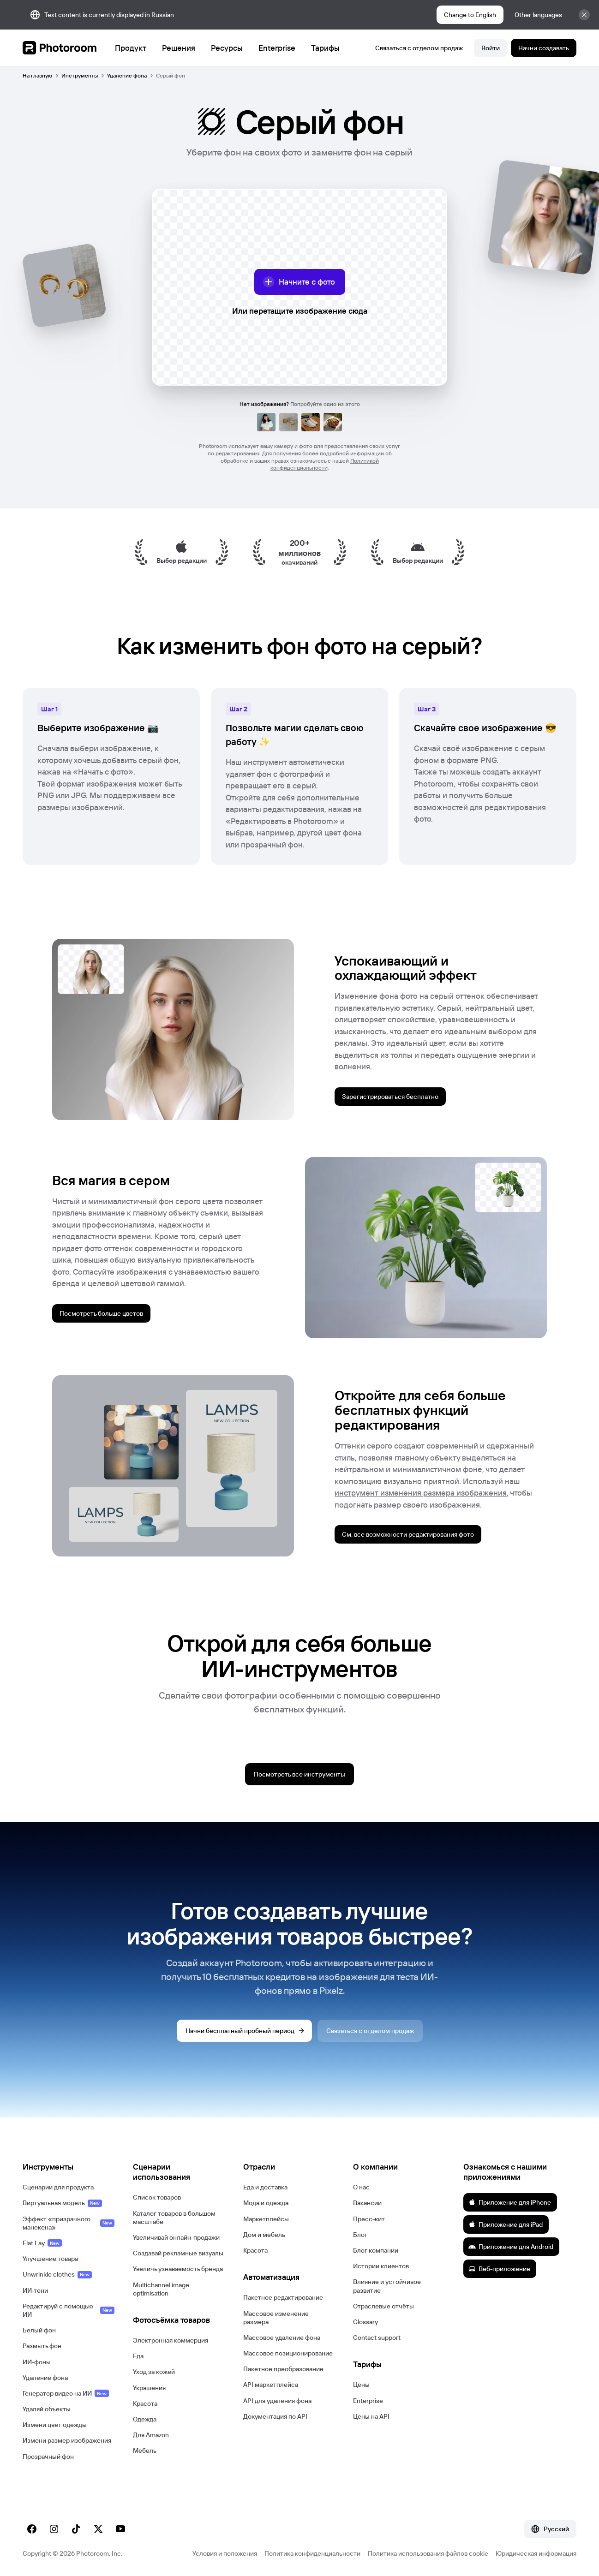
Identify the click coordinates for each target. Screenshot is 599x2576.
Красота (145, 2403)
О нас (361, 2187)
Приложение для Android (510, 2246)
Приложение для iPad (505, 2224)
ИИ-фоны (37, 2362)
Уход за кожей (154, 2371)
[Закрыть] (584, 14)
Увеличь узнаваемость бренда (178, 2269)
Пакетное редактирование (283, 2297)
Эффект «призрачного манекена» (68, 2223)
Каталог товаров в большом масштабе (174, 2217)
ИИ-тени (35, 2290)
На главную (37, 75)
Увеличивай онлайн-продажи (176, 2237)
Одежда (144, 2419)
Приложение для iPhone (509, 2202)
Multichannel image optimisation (161, 2289)
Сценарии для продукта (58, 2187)
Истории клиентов (381, 2266)
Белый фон (39, 2330)
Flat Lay (42, 2243)
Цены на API (371, 2416)
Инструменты (79, 75)
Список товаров (157, 2197)
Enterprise (368, 2401)
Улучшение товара (50, 2258)
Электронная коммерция (170, 2340)
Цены (361, 2384)
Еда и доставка (265, 2187)
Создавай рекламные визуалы (178, 2253)
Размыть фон (42, 2346)
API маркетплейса (270, 2384)
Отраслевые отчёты (383, 2306)
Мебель (144, 2450)
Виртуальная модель (62, 2203)
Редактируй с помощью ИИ (68, 2310)
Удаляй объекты (47, 2409)
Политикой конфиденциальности (324, 464)
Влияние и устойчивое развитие (387, 2286)
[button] (68, 2167)
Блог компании (375, 2250)
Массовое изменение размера (276, 2317)
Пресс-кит (369, 2219)
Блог (360, 2234)
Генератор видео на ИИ (66, 2393)
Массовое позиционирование (288, 2353)
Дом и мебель (264, 2234)
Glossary (365, 2322)
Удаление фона (127, 75)
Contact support (377, 2337)
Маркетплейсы (266, 2219)
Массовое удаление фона (281, 2337)
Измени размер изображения (67, 2440)
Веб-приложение (499, 2269)
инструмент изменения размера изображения (421, 1492)
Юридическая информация (536, 2553)
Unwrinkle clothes (57, 2274)
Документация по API (275, 2416)
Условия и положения (224, 2553)
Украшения (149, 2388)
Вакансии (367, 2203)
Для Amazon (151, 2435)
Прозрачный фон (48, 2456)
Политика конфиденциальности (312, 2553)
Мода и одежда (265, 2203)
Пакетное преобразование (283, 2369)
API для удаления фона (277, 2401)
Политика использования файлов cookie (428, 2553)
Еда (138, 2356)
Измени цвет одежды (55, 2425)
